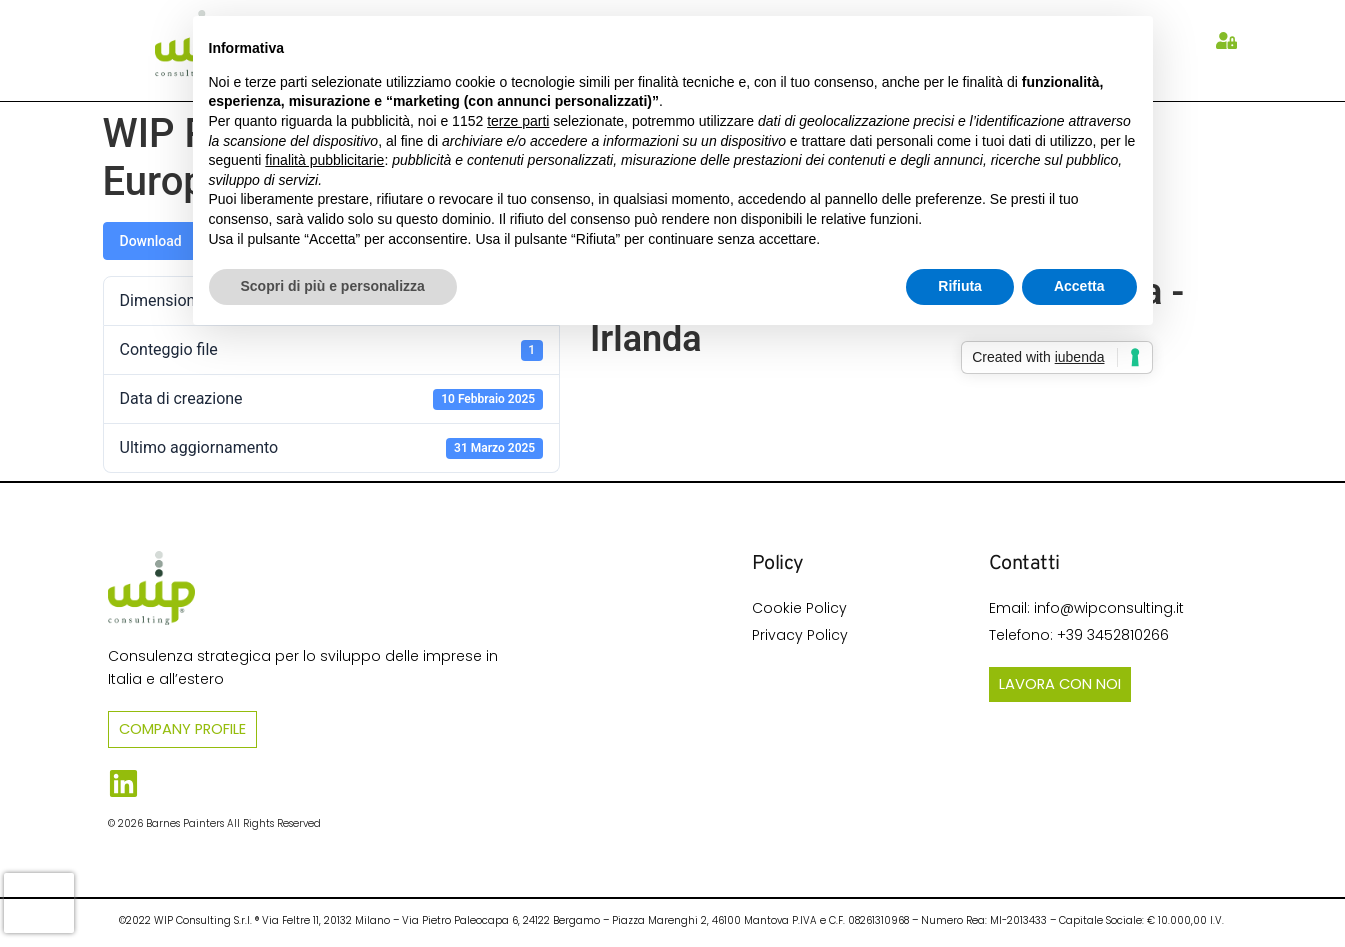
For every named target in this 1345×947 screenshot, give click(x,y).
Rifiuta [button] (960, 286)
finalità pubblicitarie (324, 160)
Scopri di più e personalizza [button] (333, 286)
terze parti (518, 121)
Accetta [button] (1079, 286)
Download (151, 241)
